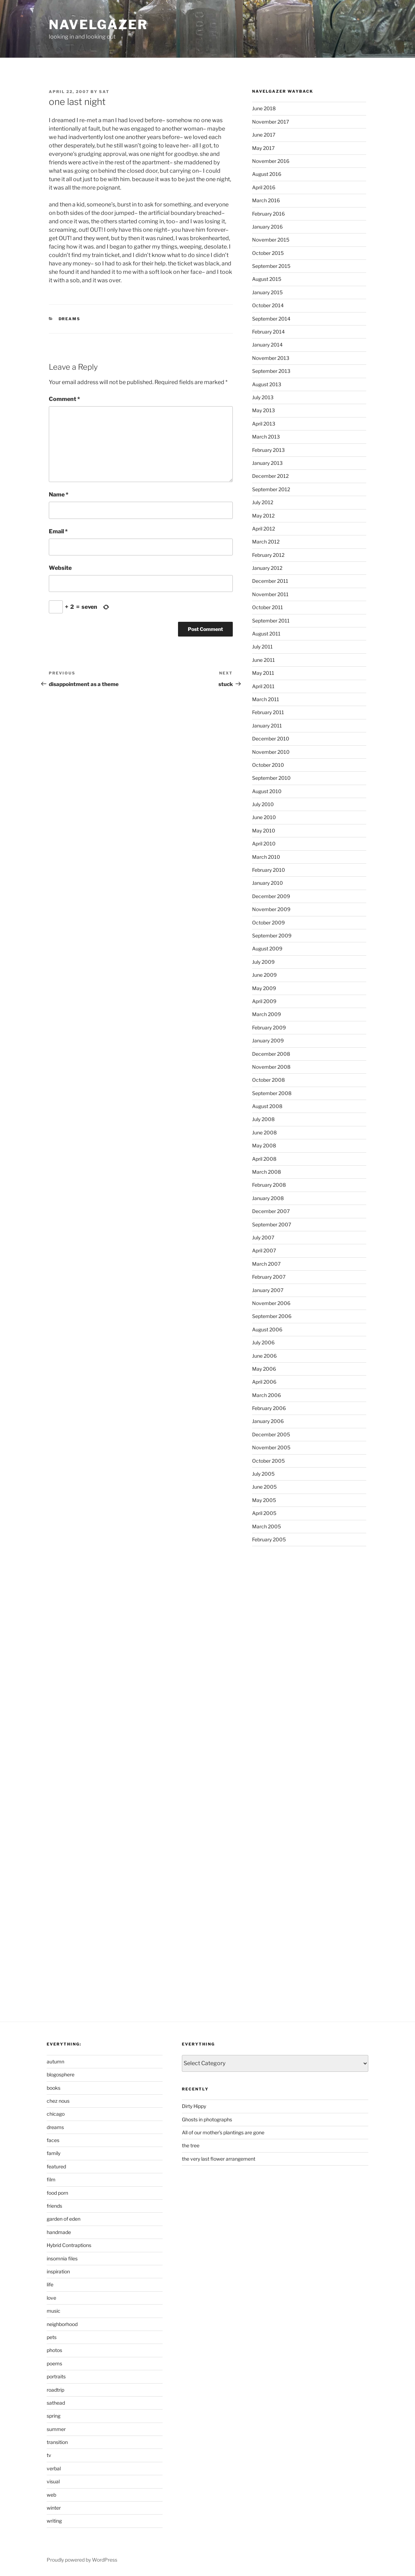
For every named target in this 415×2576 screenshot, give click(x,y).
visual (53, 2481)
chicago (56, 2114)
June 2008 (264, 1132)
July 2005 (263, 1474)
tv (49, 2455)
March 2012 (265, 542)
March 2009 (266, 1014)
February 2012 (268, 555)
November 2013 (270, 358)
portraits (56, 2376)
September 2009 (271, 935)
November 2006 (271, 1303)
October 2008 (268, 1080)
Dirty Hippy (194, 2106)
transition (57, 2442)
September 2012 (271, 489)
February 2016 (268, 214)
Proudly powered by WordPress (82, 2560)
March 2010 (266, 857)
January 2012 (267, 568)
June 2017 (263, 135)
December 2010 (270, 739)
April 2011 (263, 686)
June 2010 (264, 817)
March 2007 (266, 1264)
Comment (64, 399)
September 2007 (271, 1224)
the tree (190, 2145)
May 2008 (264, 1145)
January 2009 (268, 1040)
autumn (55, 2061)
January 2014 (267, 345)
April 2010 (264, 843)
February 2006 (269, 1408)
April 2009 (264, 1001)
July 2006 (263, 1342)
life (50, 2284)
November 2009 (271, 909)
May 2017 (263, 148)
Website (60, 568)
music (53, 2311)
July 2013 (263, 397)
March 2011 (265, 699)
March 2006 (266, 1395)
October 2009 (268, 922)
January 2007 (267, 1290)
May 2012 (263, 516)
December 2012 (270, 476)
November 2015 (270, 240)
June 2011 (263, 660)
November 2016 (270, 161)
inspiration (58, 2271)
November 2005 (271, 1447)
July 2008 (263, 1119)
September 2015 (271, 266)
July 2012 (262, 502)
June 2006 (264, 1356)
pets (52, 2337)
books (53, 2088)
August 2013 (266, 384)
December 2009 (271, 896)
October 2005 (268, 1461)
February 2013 (268, 450)
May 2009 (264, 988)
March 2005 (266, 1526)
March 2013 (266, 437)
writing (54, 2521)
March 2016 (266, 200)
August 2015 (266, 279)
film (51, 2179)
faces (53, 2140)
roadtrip (55, 2390)
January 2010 (267, 883)
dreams (70, 318)
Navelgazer (98, 24)
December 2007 (271, 1211)
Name (58, 494)
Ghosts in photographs (207, 2119)
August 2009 (267, 948)
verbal (54, 2468)
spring (53, 2416)
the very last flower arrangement (218, 2159)
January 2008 (268, 1198)
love (51, 2298)
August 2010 (267, 791)
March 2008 (266, 1172)
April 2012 (263, 529)
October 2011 (267, 607)
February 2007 (268, 1277)
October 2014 (268, 305)
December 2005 (271, 1434)
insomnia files (62, 2258)
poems (54, 2363)
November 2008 (271, 1067)
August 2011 (266, 634)
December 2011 (270, 581)
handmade (59, 2232)
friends (54, 2206)
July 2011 (262, 647)
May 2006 (264, 1369)
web (51, 2495)
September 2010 (271, 778)
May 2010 (263, 831)
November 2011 (270, 594)
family (53, 2153)
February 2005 (269, 1539)
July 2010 (263, 804)
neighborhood (62, 2324)
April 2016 (263, 187)
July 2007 (263, 1237)
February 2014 (268, 332)
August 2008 (267, 1106)
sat (104, 91)
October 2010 (268, 765)
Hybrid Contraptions (69, 2245)
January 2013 (267, 463)
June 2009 (264, 975)
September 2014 (271, 319)
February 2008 (269, 1185)
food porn (57, 2193)
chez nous (58, 2101)
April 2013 (263, 424)
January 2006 (268, 1421)
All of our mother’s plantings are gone (223, 2132)
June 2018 (264, 108)
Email (58, 531)
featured (56, 2166)
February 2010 (268, 870)
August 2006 (267, 1329)
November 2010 (271, 752)
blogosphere (60, 2074)
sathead (56, 2403)
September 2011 (271, 621)
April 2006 (264, 1382)
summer (56, 2429)
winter (54, 2508)
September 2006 (271, 1316)
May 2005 (264, 1500)
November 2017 (270, 122)
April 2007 (264, 1250)
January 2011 (267, 726)
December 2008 (271, 1054)
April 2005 (264, 1513)
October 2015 (268, 253)
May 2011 (263, 673)
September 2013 (271, 371)
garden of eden (63, 2219)
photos (54, 2350)
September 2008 (271, 1093)
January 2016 (267, 227)
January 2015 (267, 292)
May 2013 (263, 410)
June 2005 (264, 1487)
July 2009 (263, 962)
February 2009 (269, 1027)
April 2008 (264, 1159)
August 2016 (266, 174)
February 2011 (268, 712)
